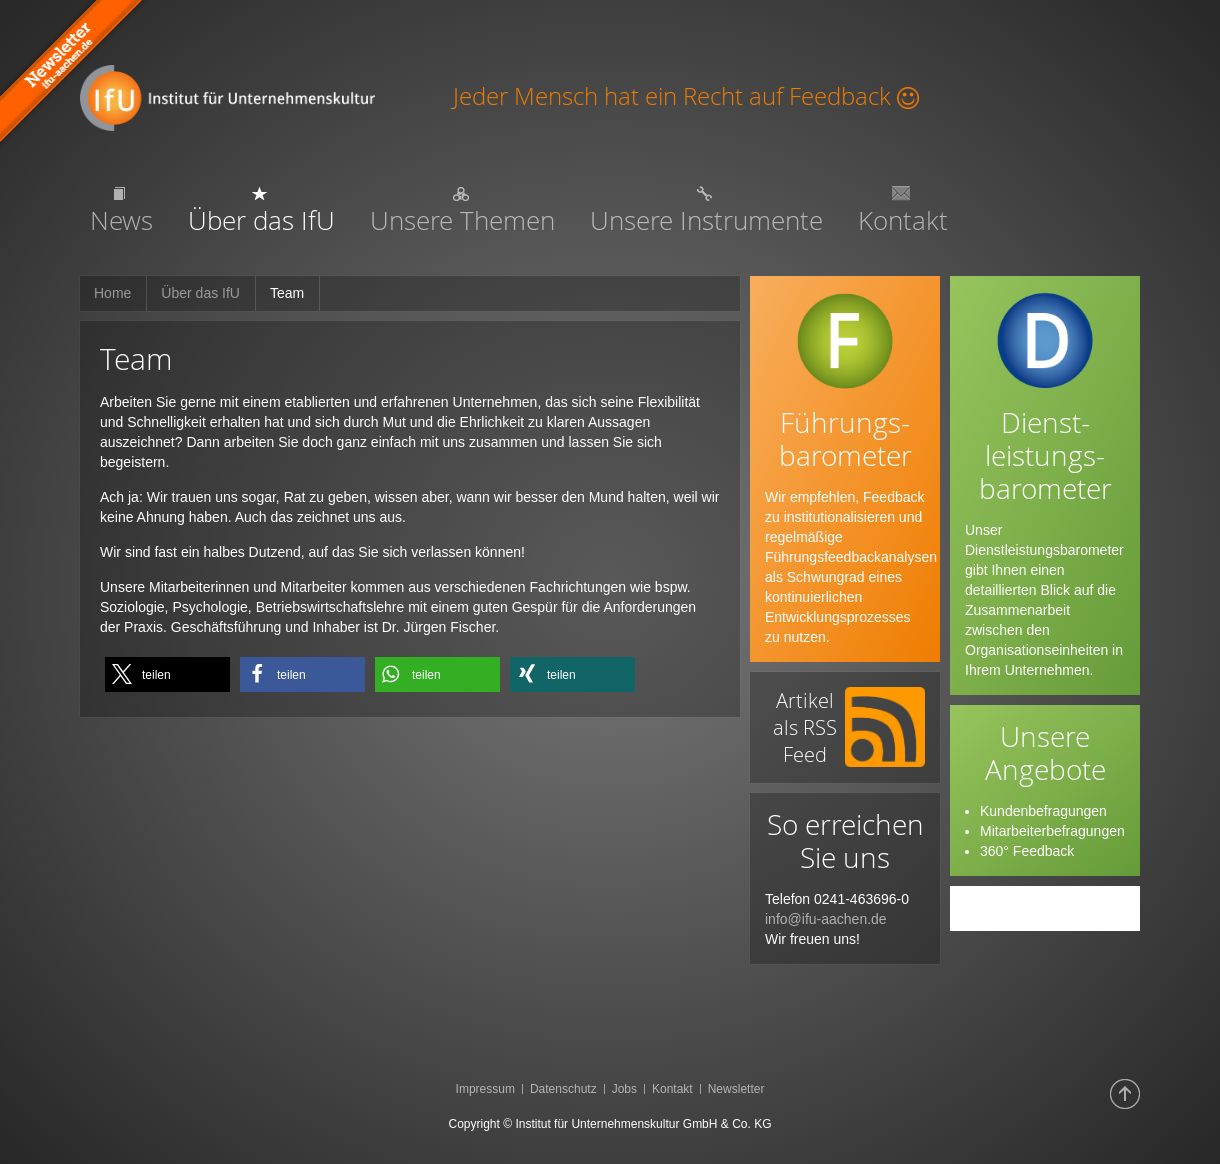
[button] (167, 674)
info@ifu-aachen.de (826, 919)
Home (112, 293)
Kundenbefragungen (1043, 811)
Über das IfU (200, 293)
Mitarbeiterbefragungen (1052, 831)
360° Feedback (1027, 851)
